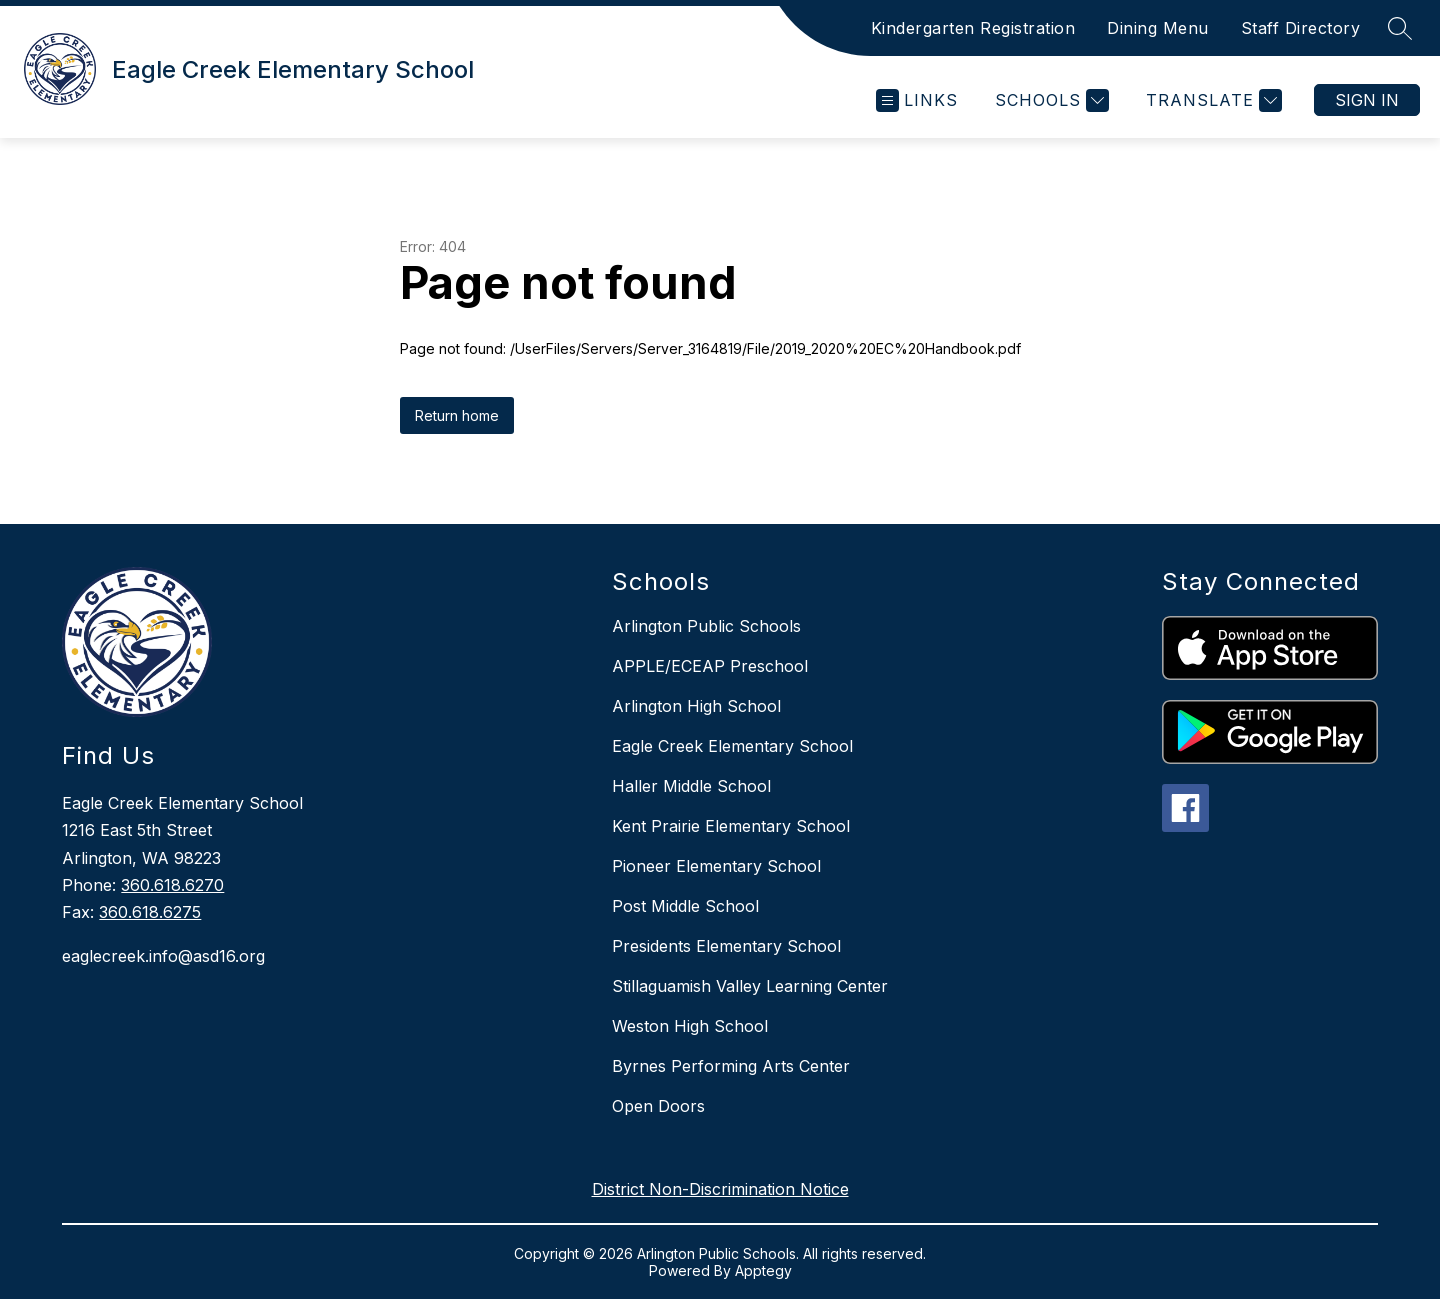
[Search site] (1400, 28)
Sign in (1367, 100)
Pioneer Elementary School (716, 866)
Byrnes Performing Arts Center (731, 1066)
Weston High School (690, 1026)
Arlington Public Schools (706, 626)
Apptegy (763, 1270)
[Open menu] (917, 100)
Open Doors (658, 1106)
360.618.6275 (150, 912)
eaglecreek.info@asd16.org (163, 956)
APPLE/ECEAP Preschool (710, 666)
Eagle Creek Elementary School (732, 746)
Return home (457, 415)
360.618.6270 (172, 885)
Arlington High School (696, 706)
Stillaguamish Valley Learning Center (750, 986)
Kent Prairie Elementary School (731, 826)
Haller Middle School (691, 786)
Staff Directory (1301, 28)
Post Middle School (685, 906)
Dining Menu (1158, 28)
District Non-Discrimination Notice (720, 1189)
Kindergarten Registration (973, 28)
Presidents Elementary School (726, 946)
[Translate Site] (1211, 100)
